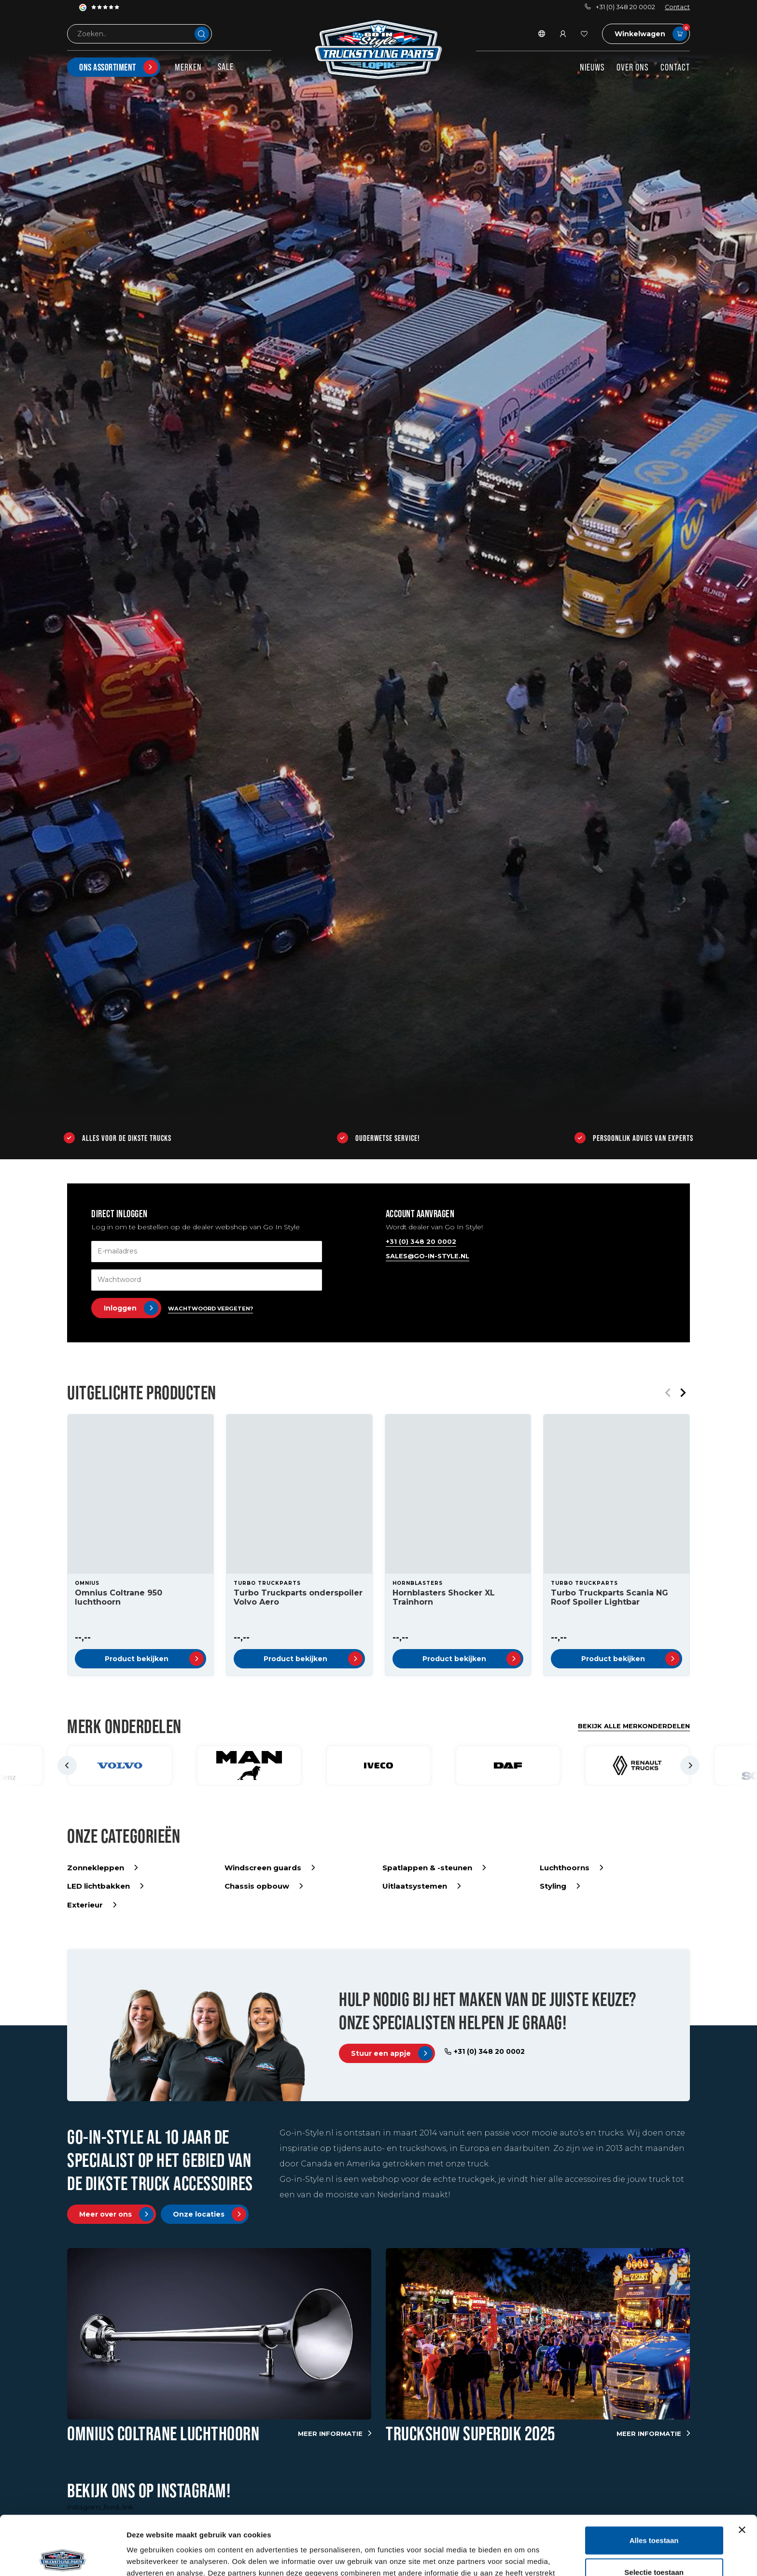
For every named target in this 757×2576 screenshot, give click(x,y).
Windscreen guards (269, 1867)
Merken (188, 67)
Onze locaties (209, 2214)
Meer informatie (334, 2433)
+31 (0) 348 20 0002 (620, 7)
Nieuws (592, 67)
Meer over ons (116, 2214)
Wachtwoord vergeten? (210, 1308)
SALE (226, 66)
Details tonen (522, 2557)
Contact (677, 7)
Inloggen (131, 1308)
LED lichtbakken (105, 1886)
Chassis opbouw (263, 1886)
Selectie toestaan (654, 2513)
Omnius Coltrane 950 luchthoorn (118, 1597)
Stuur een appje (392, 2053)
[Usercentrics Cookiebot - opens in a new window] (62, 2557)
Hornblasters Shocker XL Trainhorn (444, 1597)
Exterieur (91, 1904)
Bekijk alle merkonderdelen (634, 1726)
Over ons (632, 67)
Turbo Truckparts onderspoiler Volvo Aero (298, 1597)
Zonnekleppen (102, 1867)
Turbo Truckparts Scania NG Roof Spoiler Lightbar (609, 1597)
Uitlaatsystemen (421, 1886)
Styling (560, 1886)
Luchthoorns (571, 1867)
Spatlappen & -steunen (434, 1867)
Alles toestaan (654, 2481)
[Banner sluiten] (742, 2470)
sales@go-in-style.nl (427, 1256)
